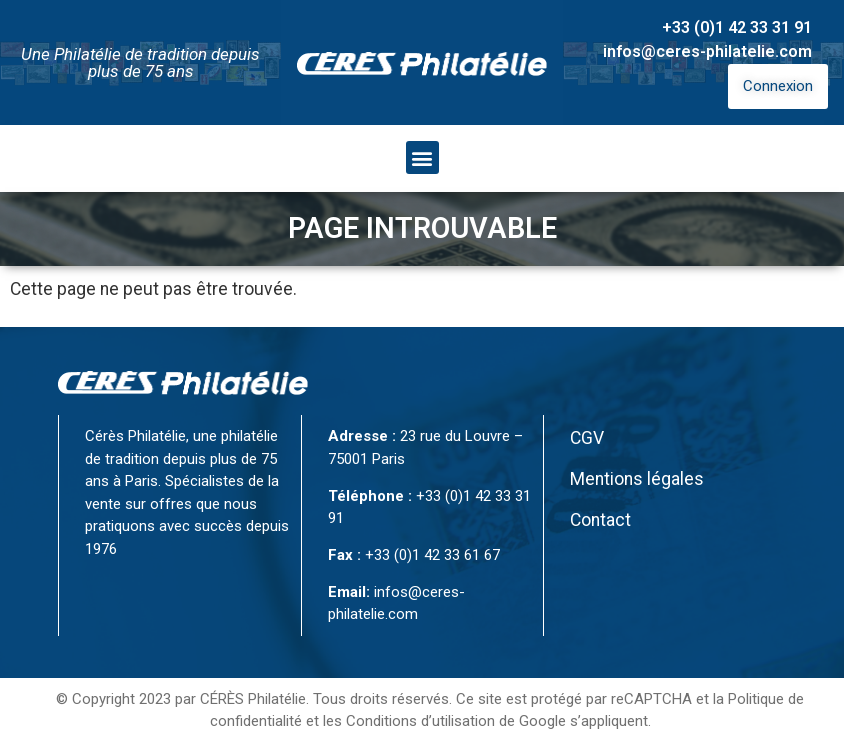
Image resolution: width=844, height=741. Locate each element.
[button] (422, 157)
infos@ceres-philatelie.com (707, 51)
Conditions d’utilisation (420, 721)
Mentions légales (637, 479)
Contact (600, 520)
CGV (587, 438)
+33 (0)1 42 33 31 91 (737, 27)
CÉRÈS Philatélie (253, 699)
